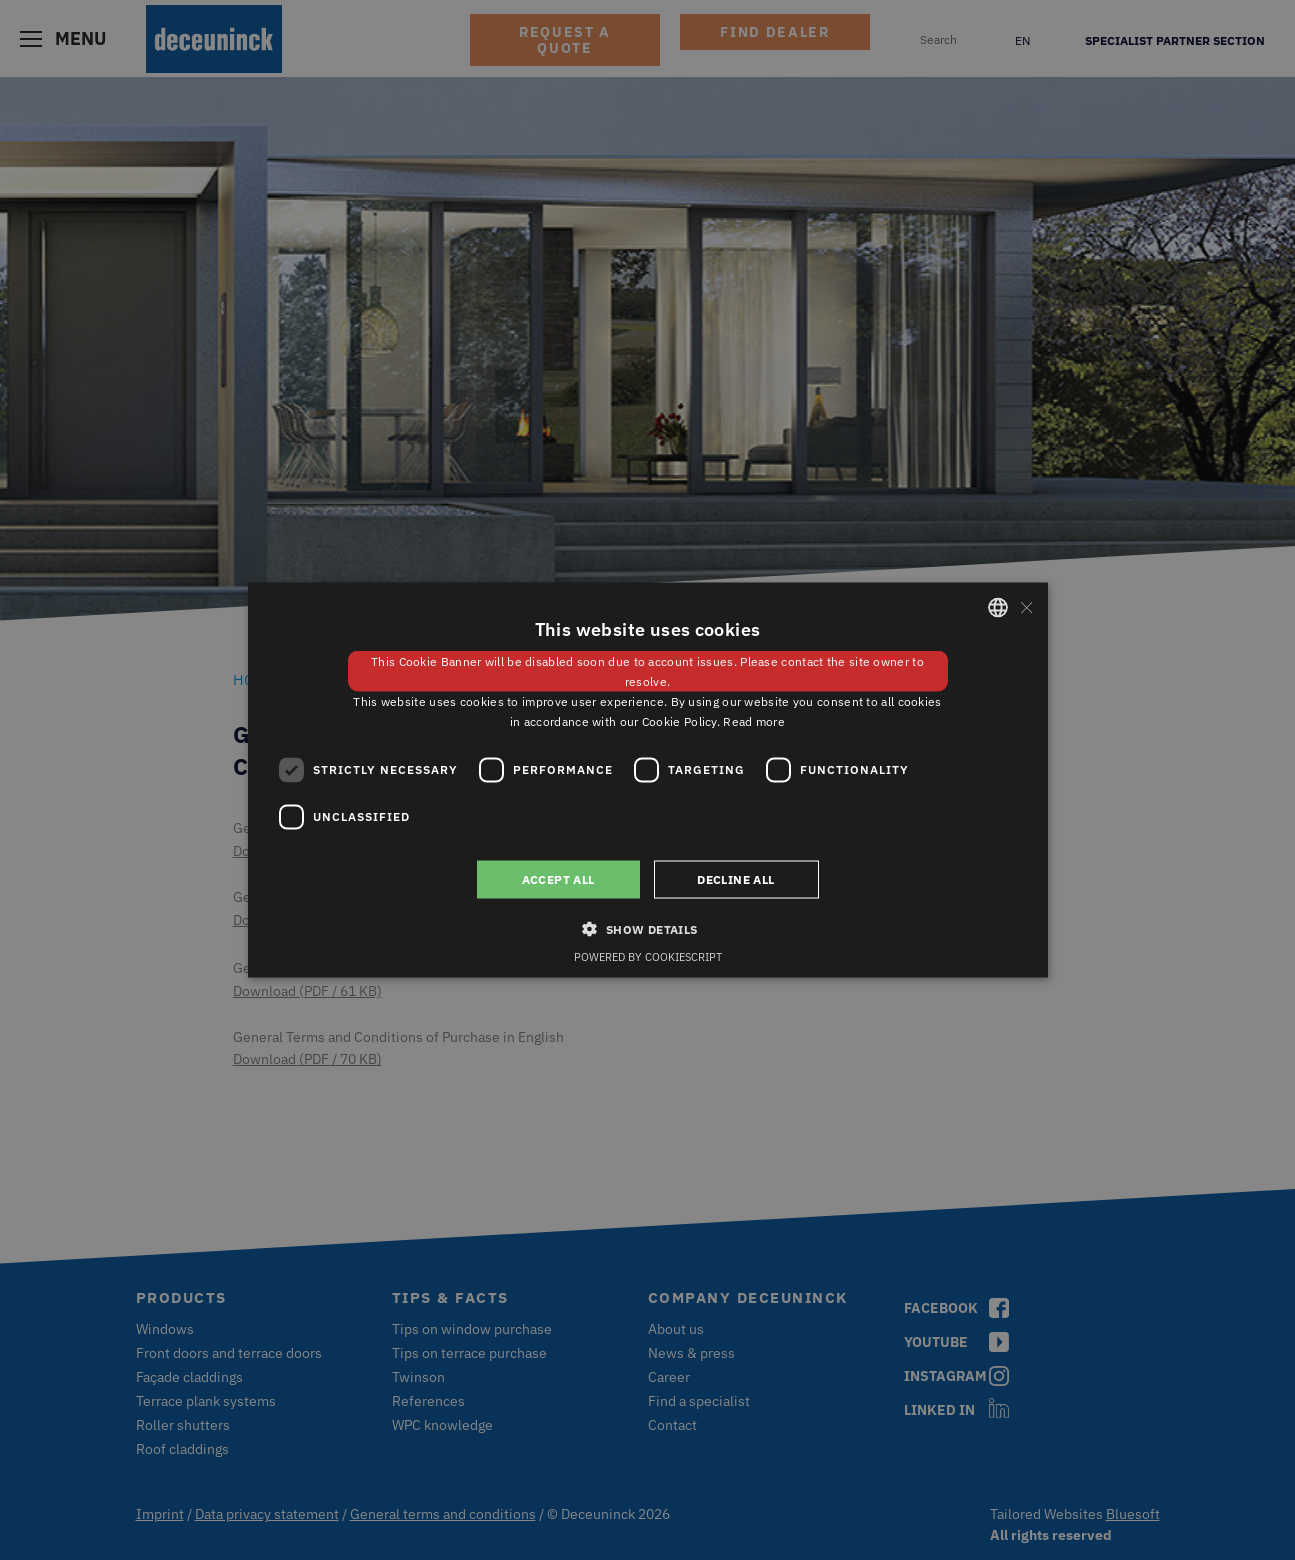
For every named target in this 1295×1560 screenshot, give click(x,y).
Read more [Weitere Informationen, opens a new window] (754, 720)
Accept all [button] (558, 878)
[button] (647, 928)
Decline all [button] (735, 878)
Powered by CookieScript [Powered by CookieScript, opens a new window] (648, 956)
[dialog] (647, 780)
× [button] (1025, 606)
